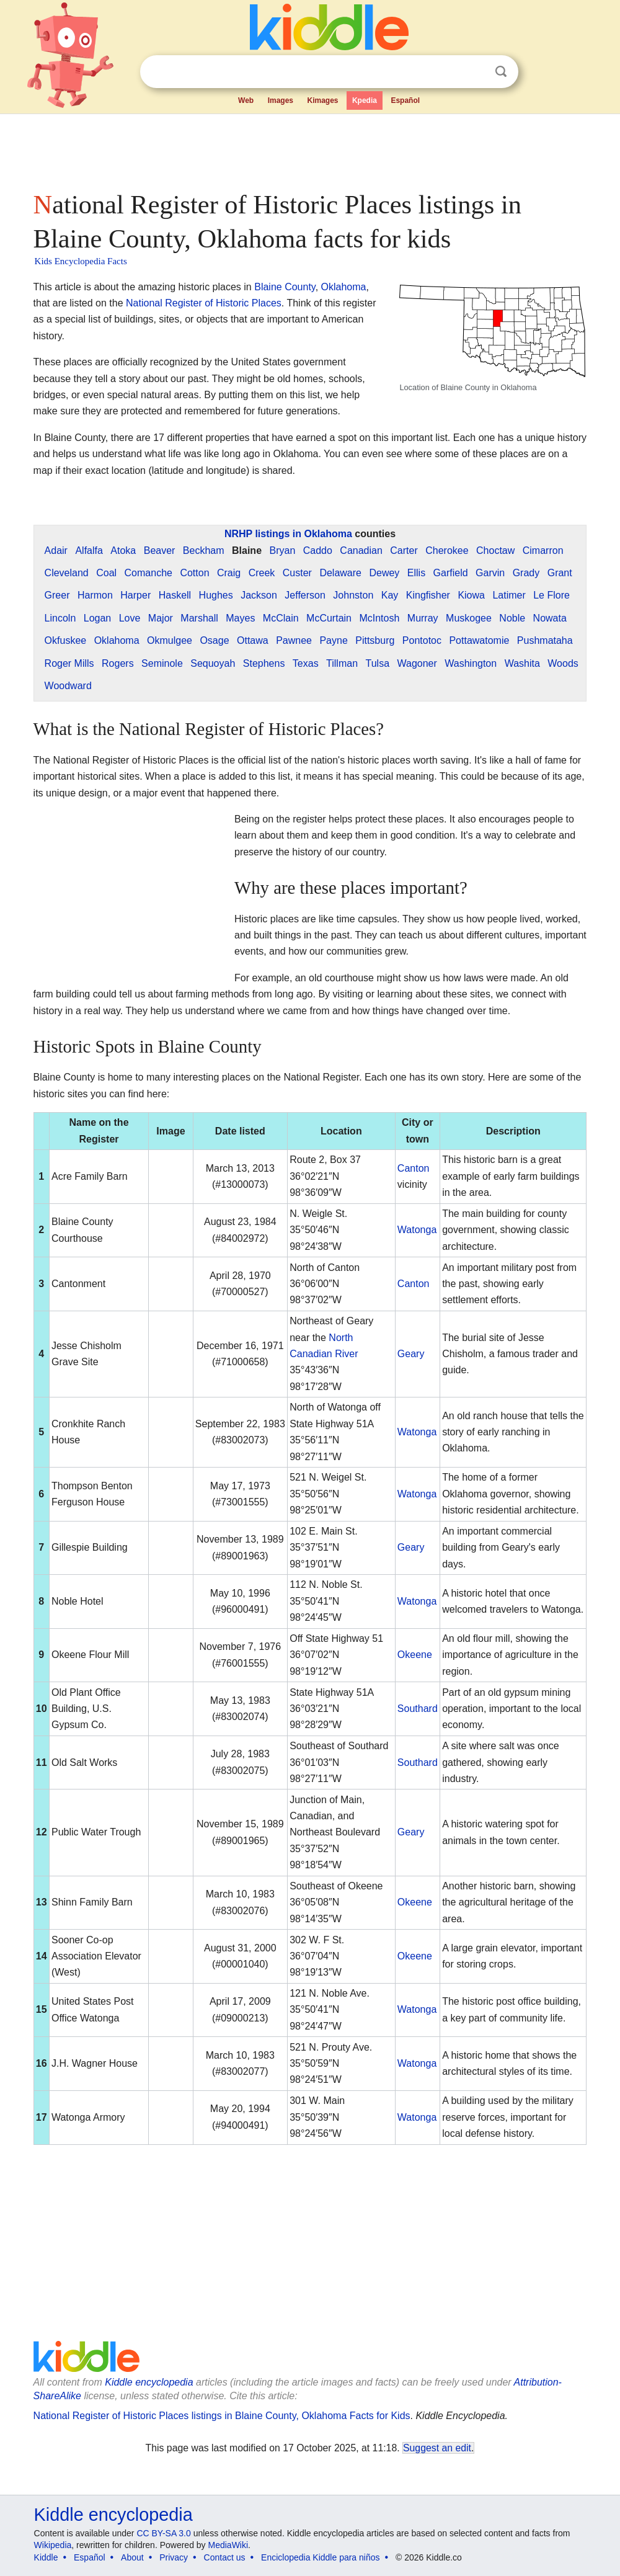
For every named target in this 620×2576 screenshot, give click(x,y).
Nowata (550, 618)
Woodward (68, 685)
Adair (56, 550)
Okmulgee (169, 640)
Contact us (225, 2557)
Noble (512, 618)
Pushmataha (545, 640)
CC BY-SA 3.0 (163, 2533)
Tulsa (378, 663)
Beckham (203, 550)
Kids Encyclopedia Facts (81, 261)
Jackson (259, 595)
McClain (281, 618)
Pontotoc (421, 640)
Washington (471, 663)
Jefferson (305, 595)
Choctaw (495, 550)
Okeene (414, 1654)
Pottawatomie (479, 640)
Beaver (159, 550)
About (132, 2557)
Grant (559, 573)
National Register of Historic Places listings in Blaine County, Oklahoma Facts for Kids (221, 2415)
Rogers (118, 663)
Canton (413, 1168)
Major (160, 618)
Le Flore (551, 595)
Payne (333, 640)
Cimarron (543, 550)
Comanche (148, 573)
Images (280, 100)
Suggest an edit (437, 2448)
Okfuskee (66, 640)
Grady (526, 573)
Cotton (194, 573)
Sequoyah (212, 663)
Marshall (199, 618)
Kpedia (364, 100)
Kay (390, 595)
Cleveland (67, 573)
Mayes (240, 618)
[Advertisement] (309, 149)
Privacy (173, 2557)
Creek (262, 573)
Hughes (216, 595)
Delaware (340, 573)
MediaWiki (228, 2545)
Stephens (264, 663)
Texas (306, 663)
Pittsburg (374, 640)
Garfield (450, 573)
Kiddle (46, 2557)
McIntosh (379, 618)
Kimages (322, 100)
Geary (411, 1353)
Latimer (508, 595)
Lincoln (60, 618)
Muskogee (469, 618)
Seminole (162, 663)
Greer (57, 595)
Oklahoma (343, 287)
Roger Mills (69, 663)
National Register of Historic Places (203, 303)
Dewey (384, 573)
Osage (214, 640)
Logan (98, 618)
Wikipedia (53, 2545)
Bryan (282, 550)
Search (501, 72)
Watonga (416, 1229)
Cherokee (446, 550)
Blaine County (284, 287)
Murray (422, 618)
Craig (229, 573)
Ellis (416, 573)
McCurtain (329, 618)
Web (246, 100)
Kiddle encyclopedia (149, 2382)
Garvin (490, 573)
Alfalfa (88, 550)
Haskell (175, 595)
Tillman (342, 663)
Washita (522, 663)
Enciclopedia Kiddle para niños (320, 2557)
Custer (297, 573)
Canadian (361, 550)
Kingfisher (428, 595)
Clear (475, 71)
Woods (562, 663)
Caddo (317, 550)
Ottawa (252, 640)
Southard (417, 1708)
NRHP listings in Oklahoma (288, 533)
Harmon (95, 595)
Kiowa (471, 595)
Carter (403, 550)
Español (405, 100)
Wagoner (416, 663)
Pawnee (294, 640)
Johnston (353, 595)
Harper (135, 595)
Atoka (123, 550)
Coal (106, 573)
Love (130, 618)
